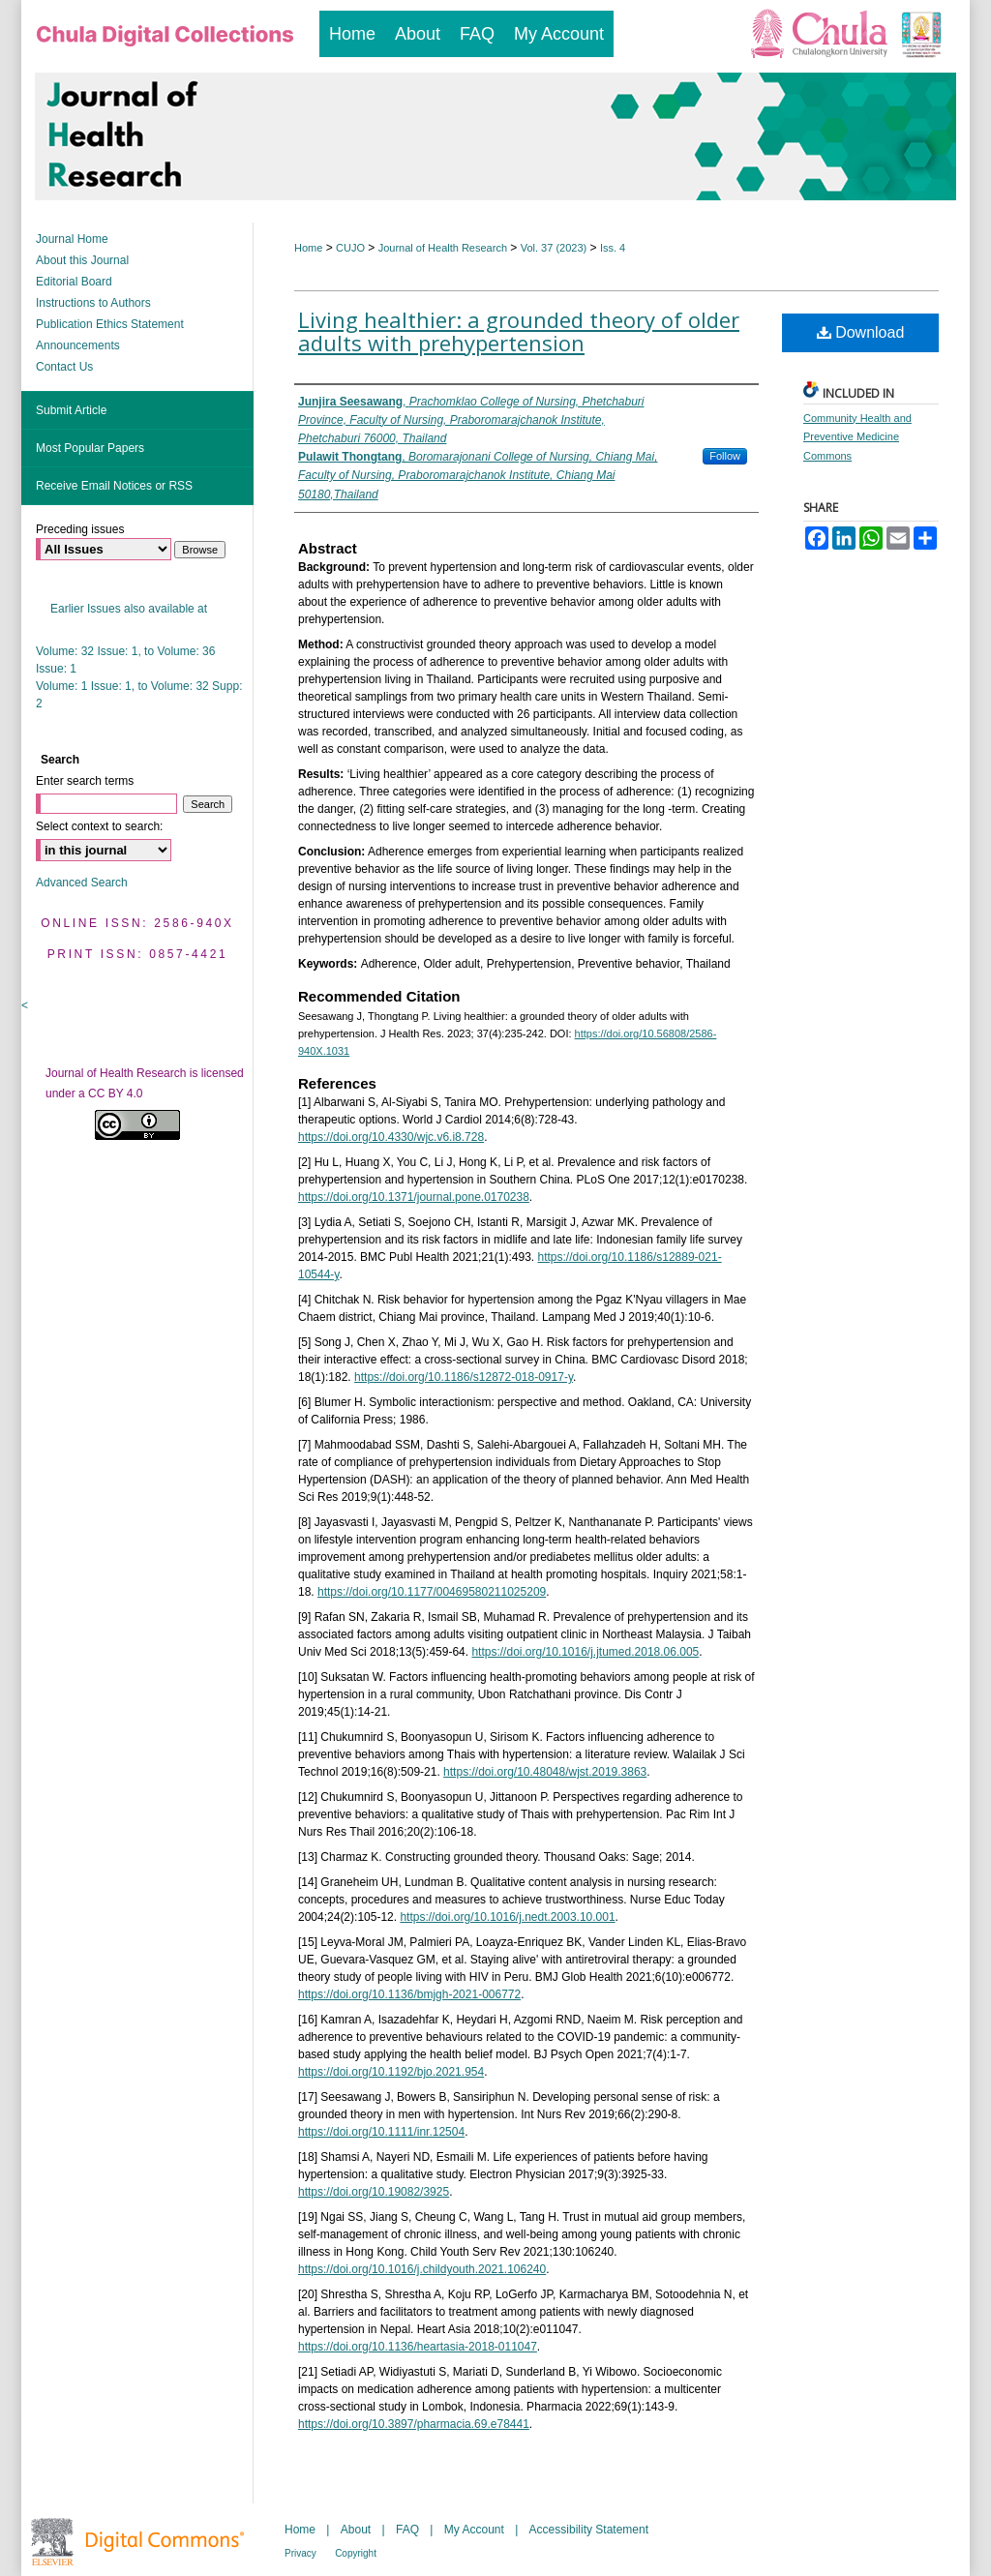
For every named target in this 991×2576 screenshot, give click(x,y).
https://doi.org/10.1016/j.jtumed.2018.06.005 (585, 1652)
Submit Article (71, 410)
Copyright (355, 2553)
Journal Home (72, 239)
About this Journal (82, 260)
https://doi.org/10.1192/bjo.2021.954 (391, 2072)
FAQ (407, 2529)
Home (308, 248)
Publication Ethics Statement (110, 324)
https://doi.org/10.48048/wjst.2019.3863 (544, 1772)
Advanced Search (82, 882)
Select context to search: (99, 826)
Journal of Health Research (442, 248)
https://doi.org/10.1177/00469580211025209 (431, 1592)
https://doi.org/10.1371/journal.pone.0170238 (413, 1197)
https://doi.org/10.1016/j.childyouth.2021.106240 (422, 2269)
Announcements (78, 345)
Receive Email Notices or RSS (114, 486)
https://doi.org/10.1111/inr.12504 (381, 2132)
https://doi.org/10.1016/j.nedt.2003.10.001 (507, 1917)
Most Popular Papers (90, 448)
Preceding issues (80, 529)
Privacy (300, 2553)
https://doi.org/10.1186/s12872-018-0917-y (463, 1377)
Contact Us (64, 367)
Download (861, 332)
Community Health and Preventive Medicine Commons (857, 437)
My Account (474, 2529)
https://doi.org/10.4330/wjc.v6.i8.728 (391, 1137)
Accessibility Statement (588, 2529)
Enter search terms (85, 781)
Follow (724, 456)
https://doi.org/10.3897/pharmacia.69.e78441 (413, 2424)
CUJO (350, 248)
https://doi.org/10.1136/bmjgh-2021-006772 (409, 1994)
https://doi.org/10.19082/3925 (373, 2192)
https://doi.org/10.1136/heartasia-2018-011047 (417, 2346)
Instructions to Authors (93, 303)
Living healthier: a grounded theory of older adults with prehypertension (518, 331)
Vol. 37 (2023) (554, 248)
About (356, 2529)
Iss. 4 (612, 248)
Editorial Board (74, 281)
